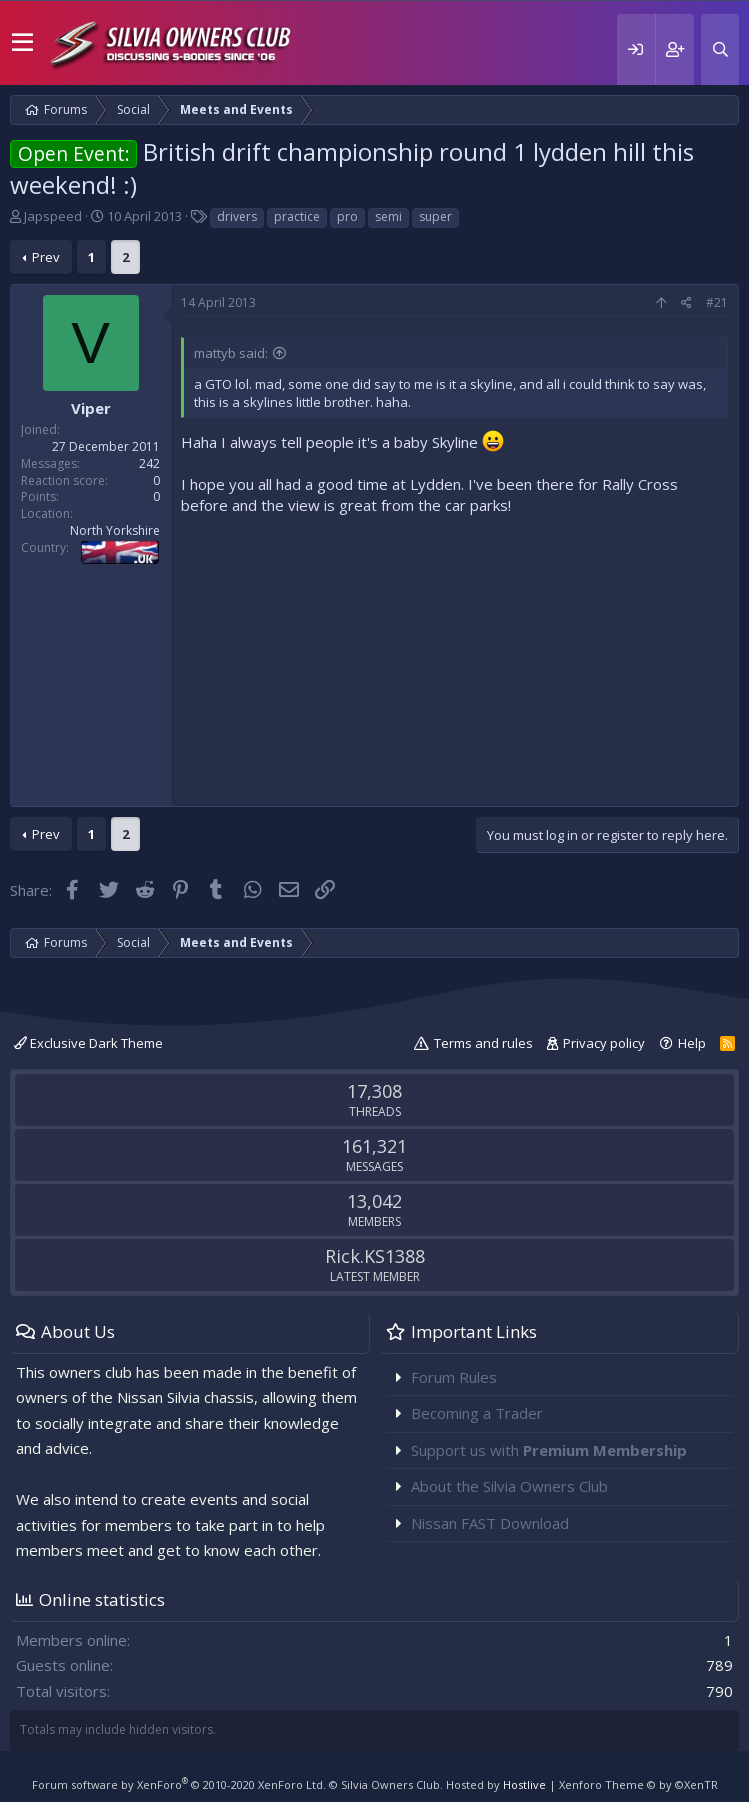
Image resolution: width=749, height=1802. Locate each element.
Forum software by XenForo (179, 1784)
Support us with (549, 1450)
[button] (22, 43)
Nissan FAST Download (490, 1523)
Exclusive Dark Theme (88, 1043)
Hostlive (524, 1784)
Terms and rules (483, 1043)
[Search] (720, 49)
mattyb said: (231, 353)
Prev (46, 257)
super (435, 216)
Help (692, 1043)
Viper (91, 408)
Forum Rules (454, 1377)
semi (388, 216)
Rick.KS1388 (375, 1256)
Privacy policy (604, 1043)
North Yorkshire (115, 530)
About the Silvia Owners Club (509, 1486)
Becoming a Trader (477, 1413)
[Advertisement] (454, 656)
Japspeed (53, 216)
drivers (237, 216)
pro (347, 216)
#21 (717, 302)
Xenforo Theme (638, 1784)
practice (297, 216)
